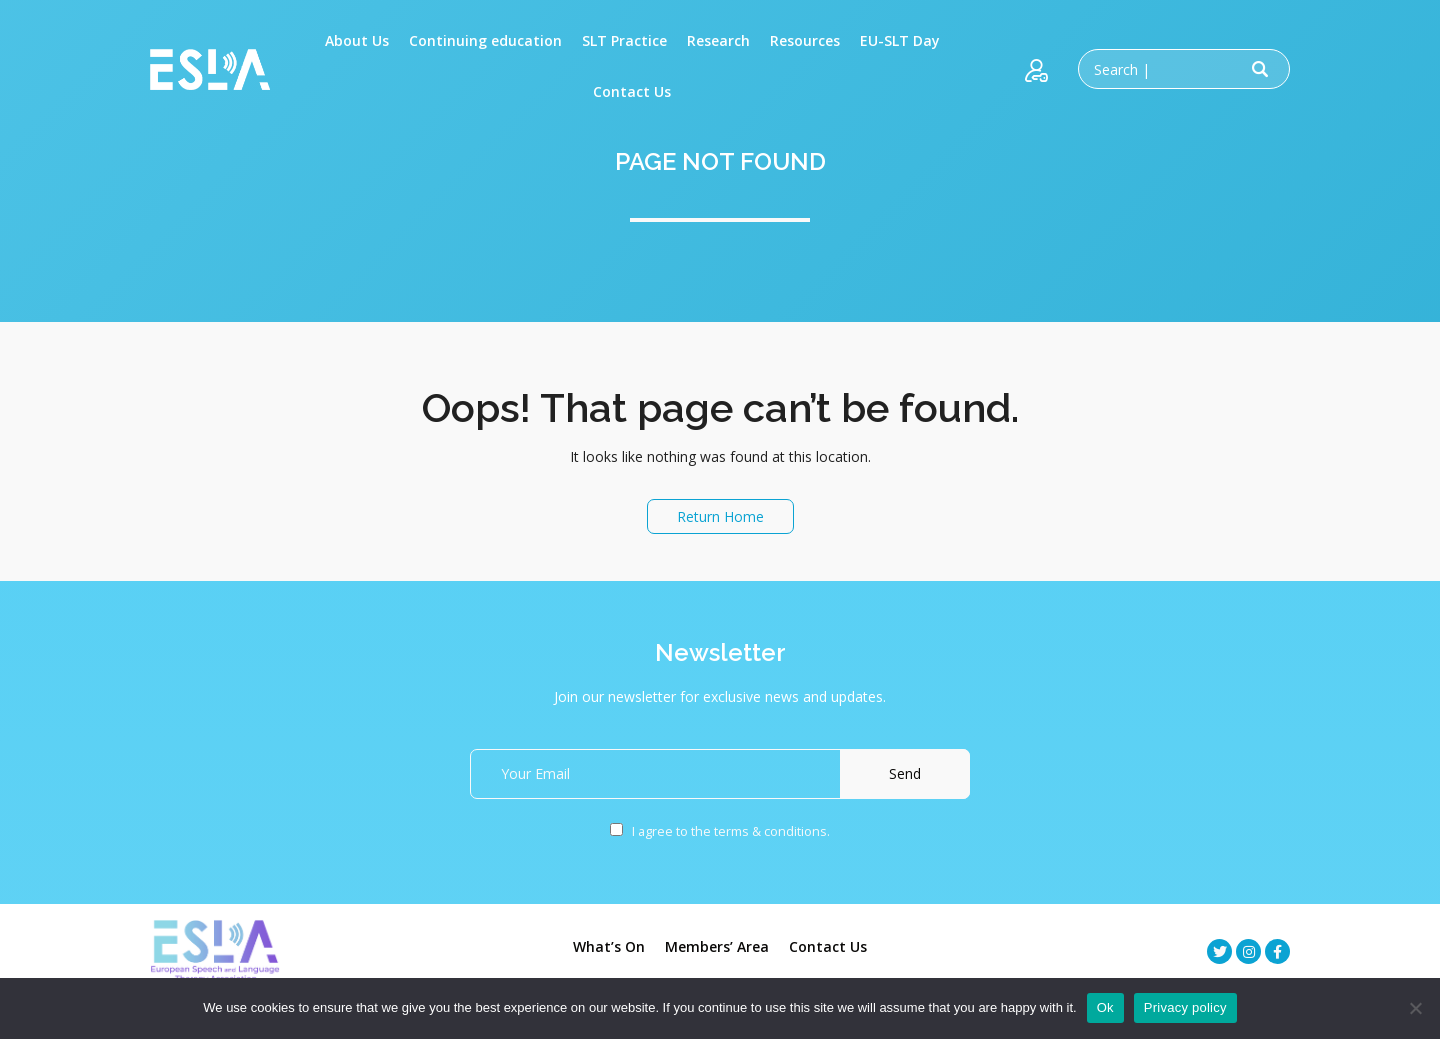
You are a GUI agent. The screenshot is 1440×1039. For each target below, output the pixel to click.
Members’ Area (717, 946)
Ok (1105, 1007)
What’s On (609, 946)
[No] (1415, 1008)
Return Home (720, 516)
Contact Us (828, 946)
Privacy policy (1185, 1007)
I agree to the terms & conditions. (720, 831)
